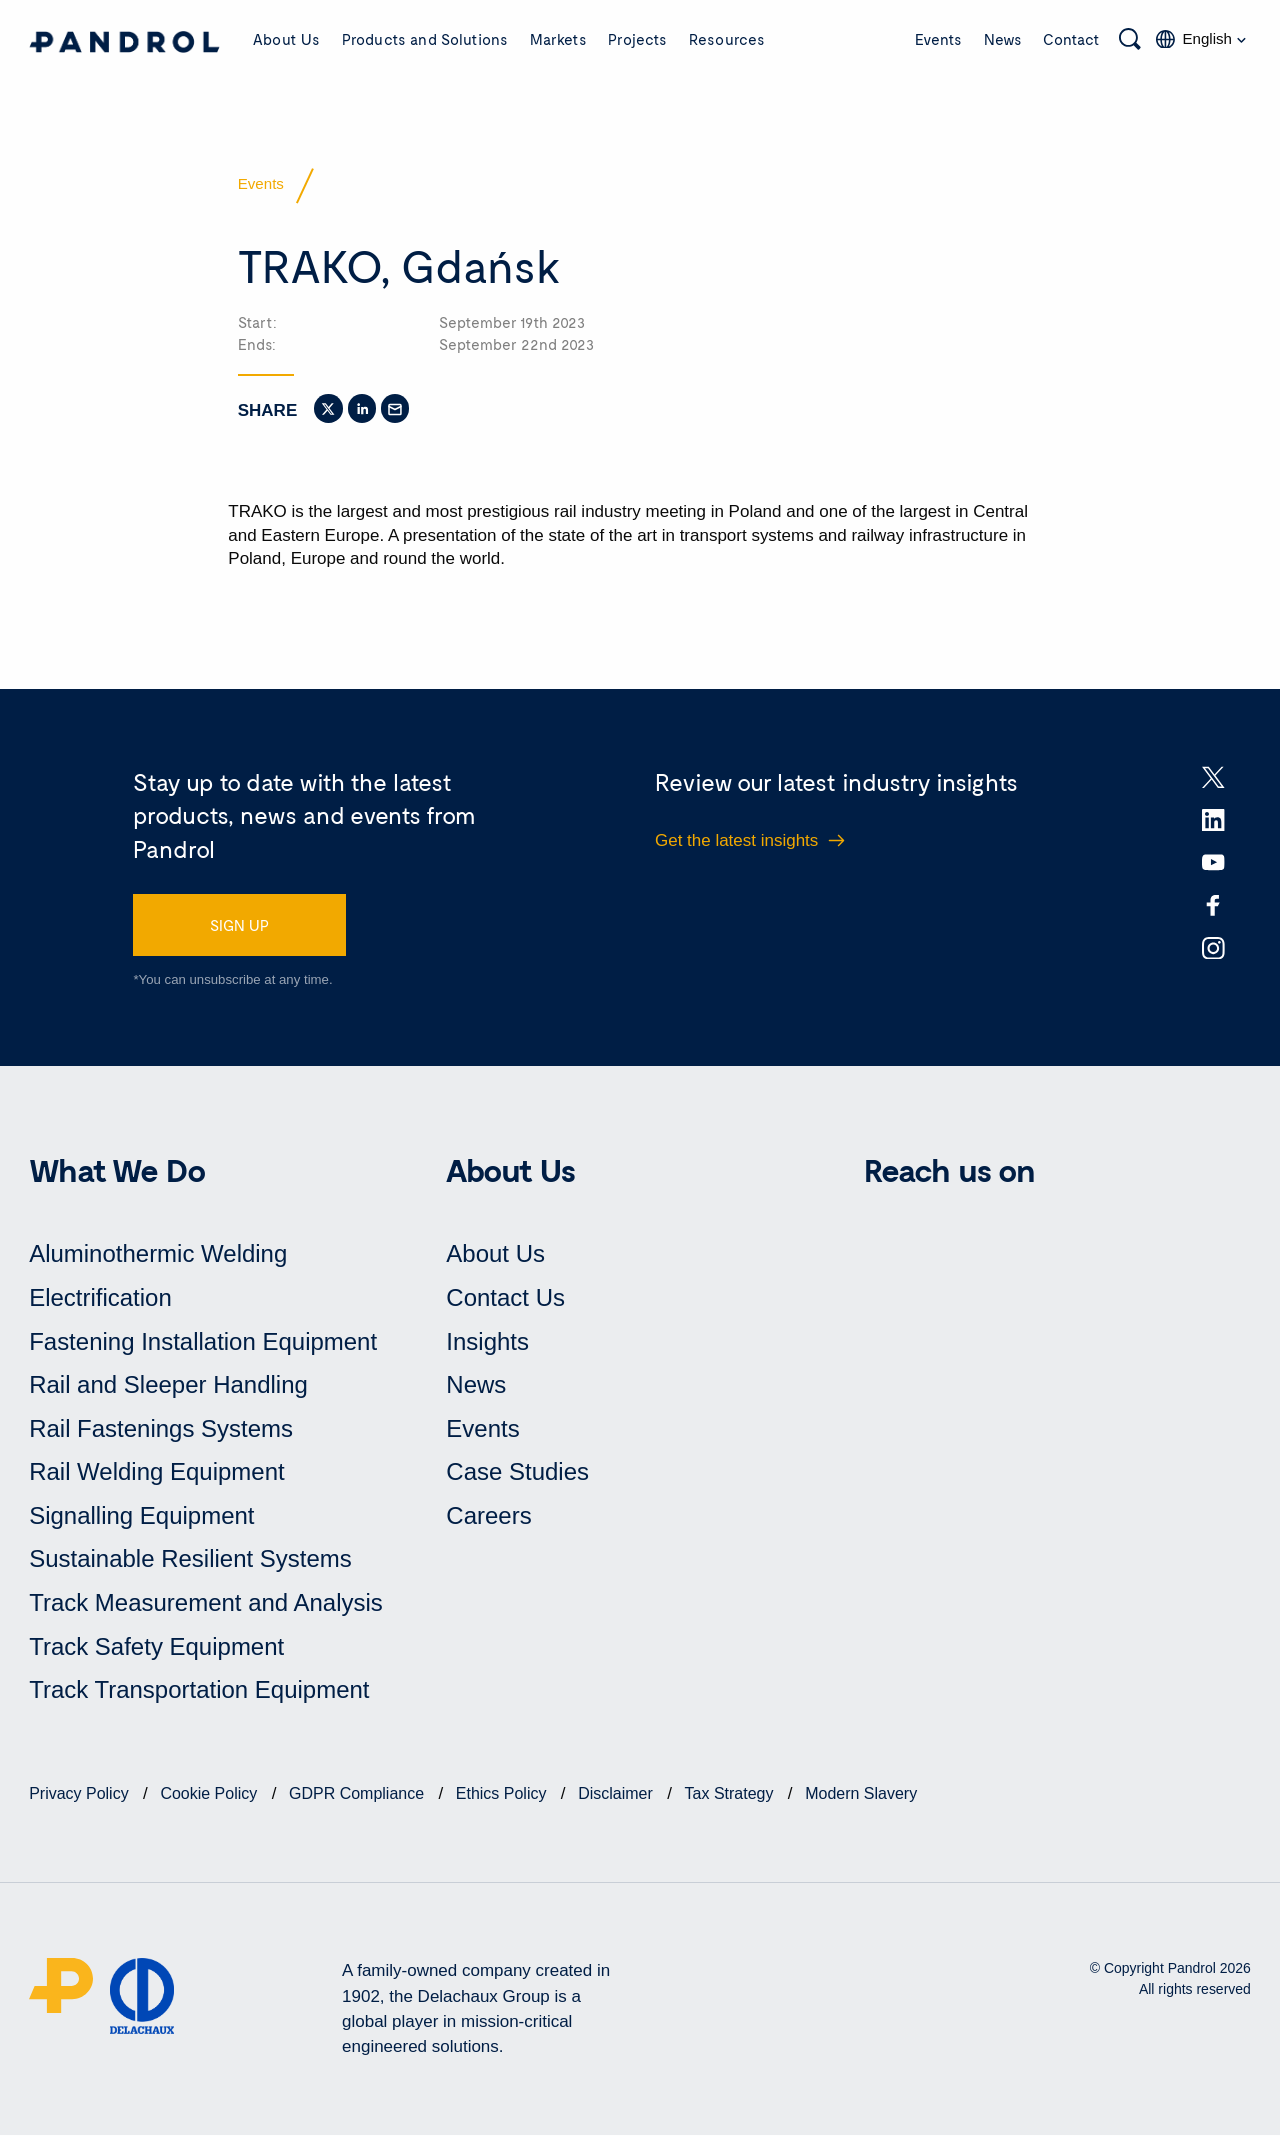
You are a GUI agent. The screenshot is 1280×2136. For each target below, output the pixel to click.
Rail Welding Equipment (157, 1472)
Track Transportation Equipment (199, 1690)
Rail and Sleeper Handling (168, 1385)
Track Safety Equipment (156, 1646)
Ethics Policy (503, 1794)
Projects (637, 39)
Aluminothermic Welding (158, 1254)
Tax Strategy (731, 1794)
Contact (1071, 39)
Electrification (100, 1298)
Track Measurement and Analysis (206, 1603)
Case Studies (517, 1472)
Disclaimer (617, 1794)
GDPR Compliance (358, 1794)
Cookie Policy (210, 1794)
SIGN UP (239, 925)
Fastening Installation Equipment (203, 1341)
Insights (487, 1341)
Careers (488, 1516)
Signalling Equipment (141, 1516)
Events (938, 39)
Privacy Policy (81, 1794)
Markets (558, 39)
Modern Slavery (861, 1794)
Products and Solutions (425, 39)
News (1003, 39)
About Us (286, 39)
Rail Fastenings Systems (161, 1428)
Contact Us (505, 1298)
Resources (727, 39)
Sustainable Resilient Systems (190, 1559)
